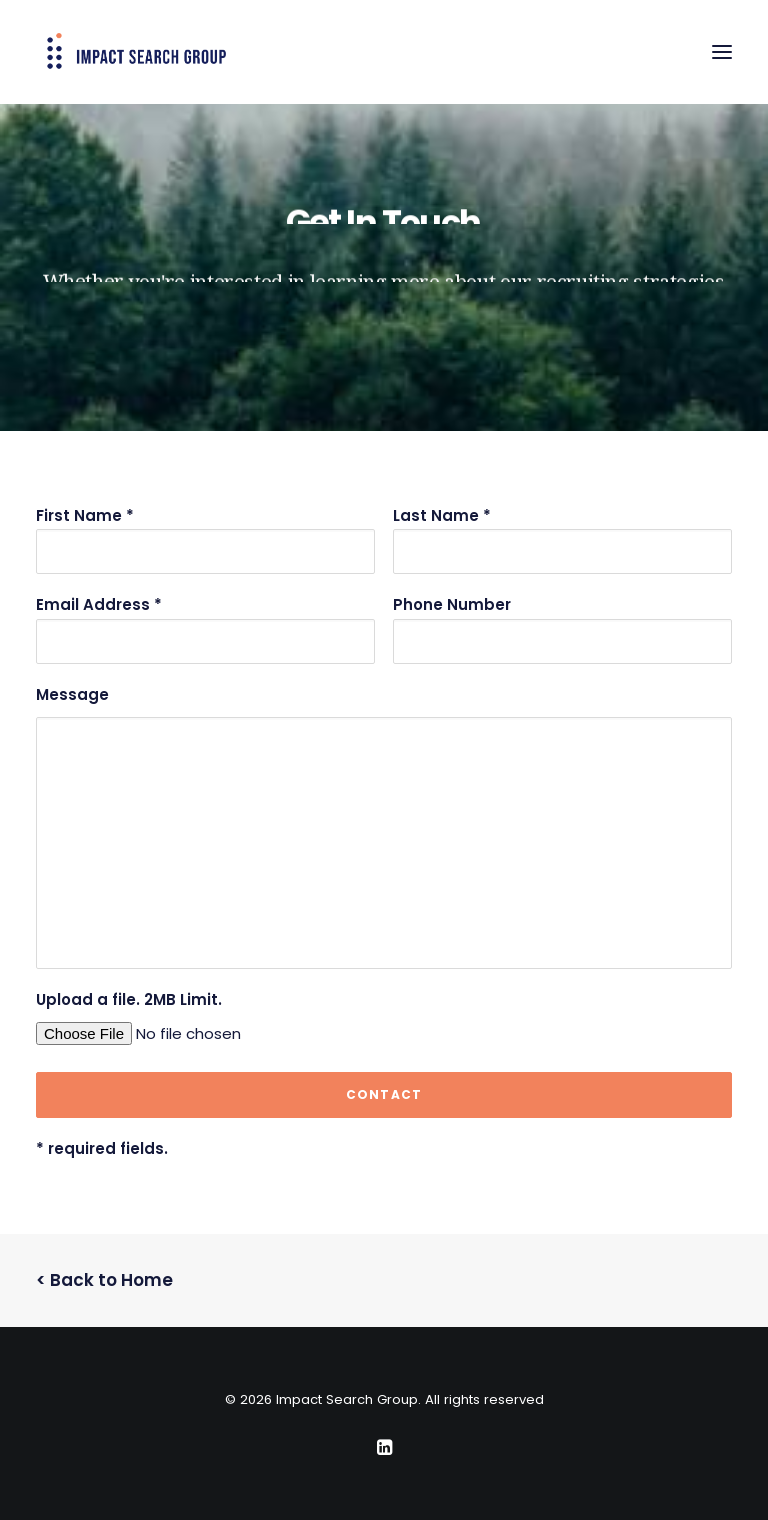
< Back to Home (104, 1280)
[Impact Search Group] (137, 52)
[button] (722, 52)
